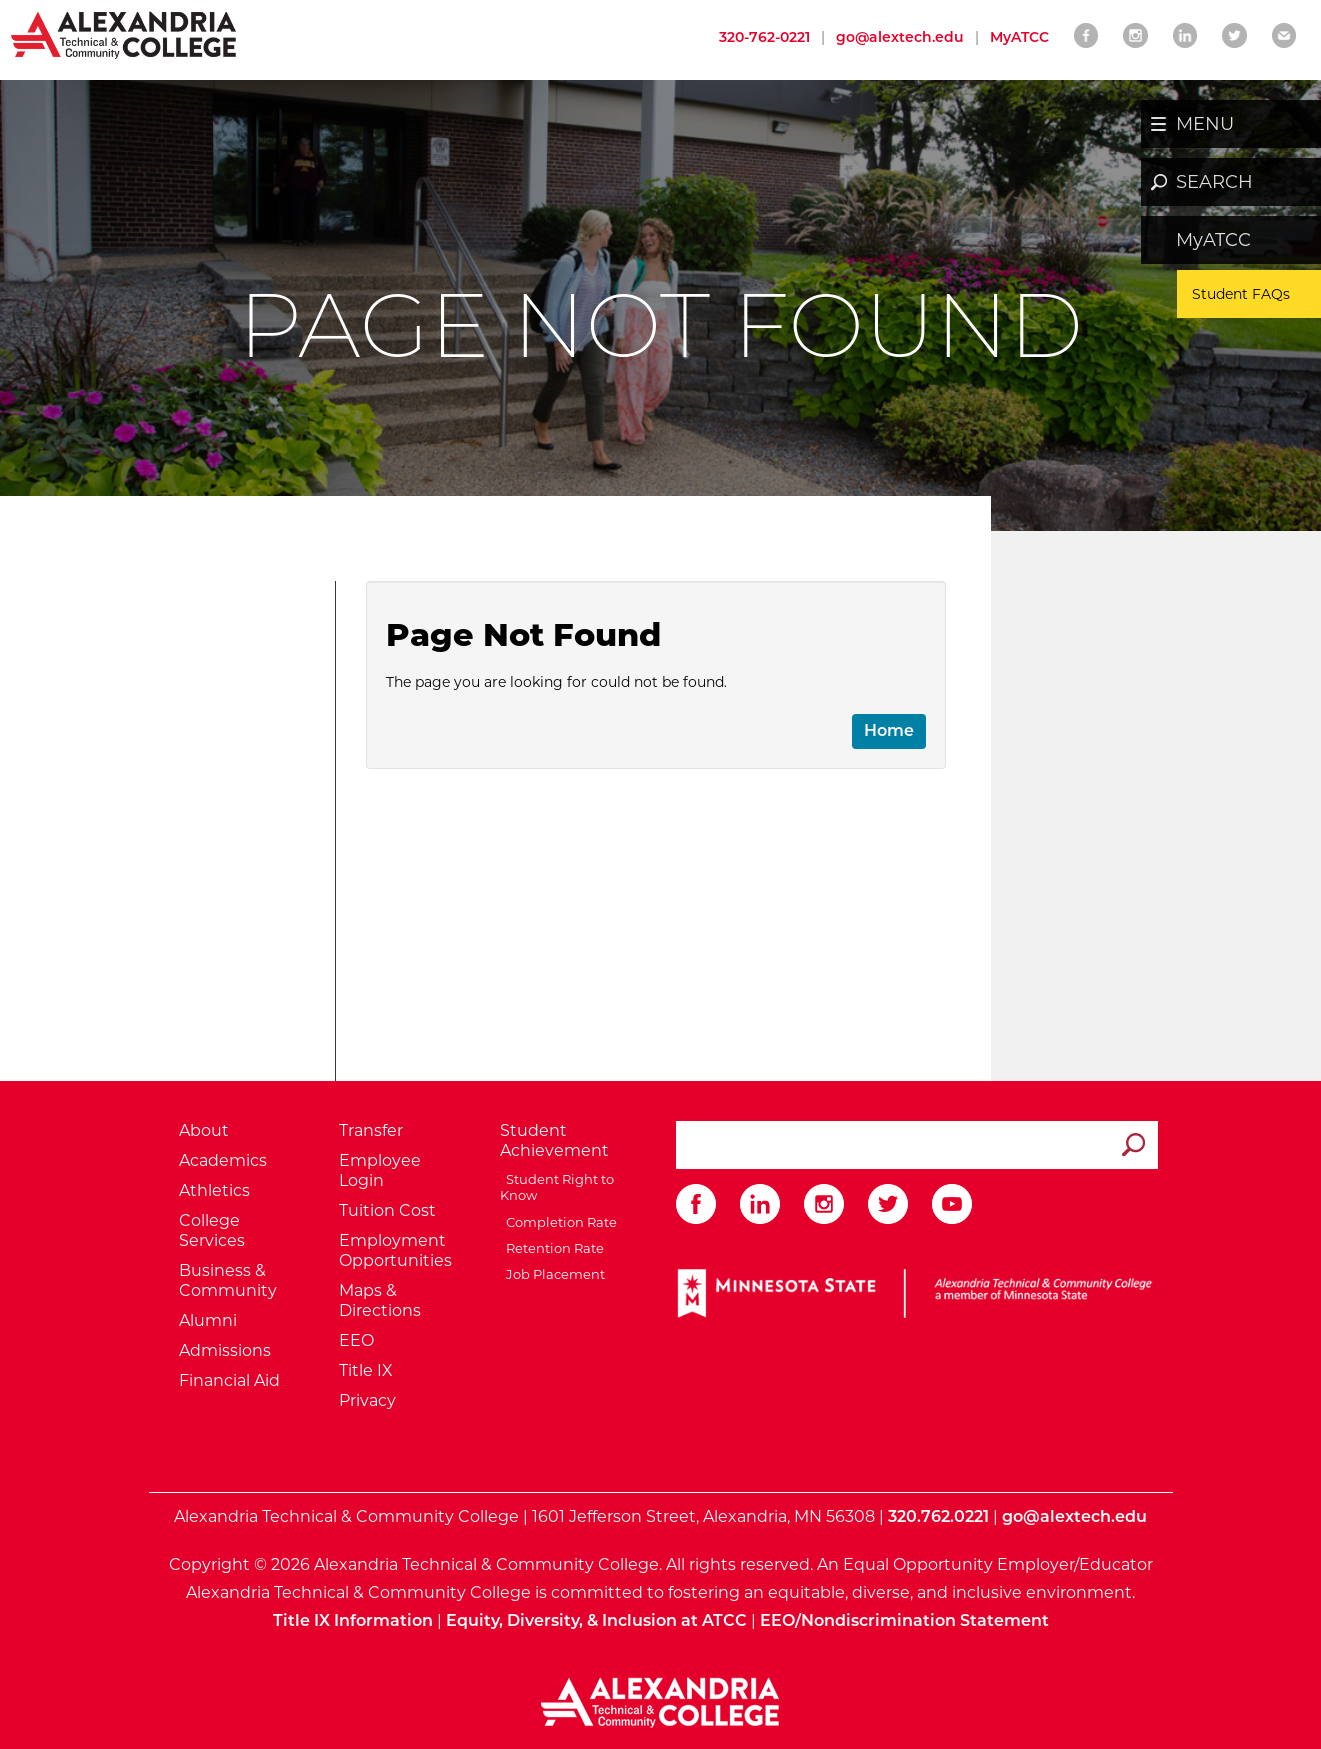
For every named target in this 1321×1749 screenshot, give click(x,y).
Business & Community (228, 1280)
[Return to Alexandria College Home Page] (124, 34)
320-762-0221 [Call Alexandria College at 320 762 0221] (764, 37)
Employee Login (380, 1170)
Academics (223, 1160)
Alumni (208, 1320)
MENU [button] (1205, 124)
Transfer (371, 1130)
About (204, 1130)
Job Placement (552, 1274)
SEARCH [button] (1214, 182)
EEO (356, 1340)
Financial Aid (229, 1380)
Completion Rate (558, 1222)
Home (889, 730)
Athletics (214, 1190)
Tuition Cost (387, 1210)
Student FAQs (1241, 294)
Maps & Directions (380, 1300)
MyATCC (1213, 240)
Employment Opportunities (395, 1250)
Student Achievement (554, 1140)
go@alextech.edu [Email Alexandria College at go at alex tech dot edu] (900, 37)
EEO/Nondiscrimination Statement (904, 1620)
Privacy (367, 1400)
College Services (212, 1230)
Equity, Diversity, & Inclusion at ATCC (596, 1620)
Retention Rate (552, 1248)
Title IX (366, 1370)
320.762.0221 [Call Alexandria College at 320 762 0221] (938, 1516)
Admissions (225, 1350)
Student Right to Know (557, 1187)
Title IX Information (353, 1620)
